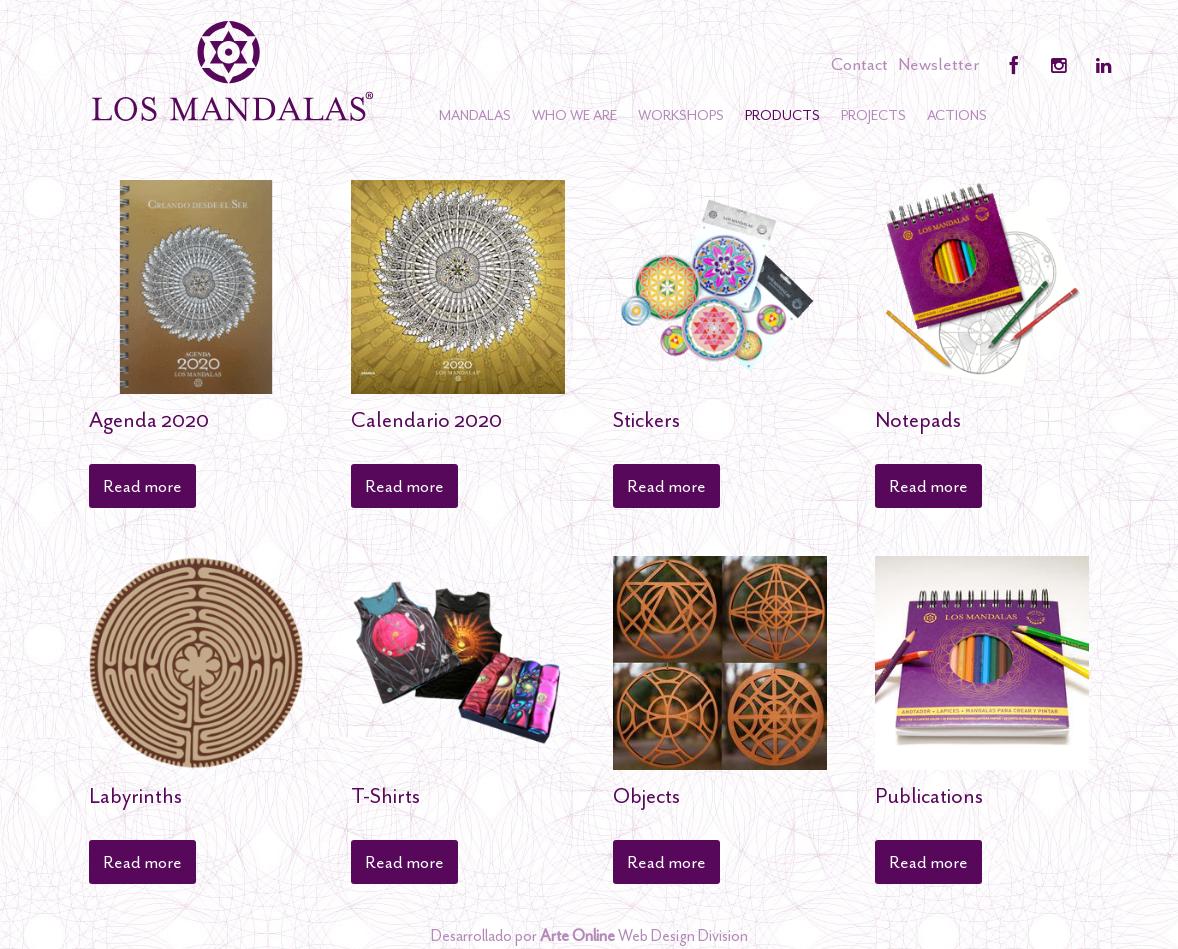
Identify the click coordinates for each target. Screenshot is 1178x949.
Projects (873, 115)
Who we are (574, 115)
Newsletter (938, 64)
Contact (859, 64)
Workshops (681, 115)
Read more (142, 486)
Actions (957, 115)
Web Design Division (644, 936)
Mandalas (475, 115)
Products (782, 115)
